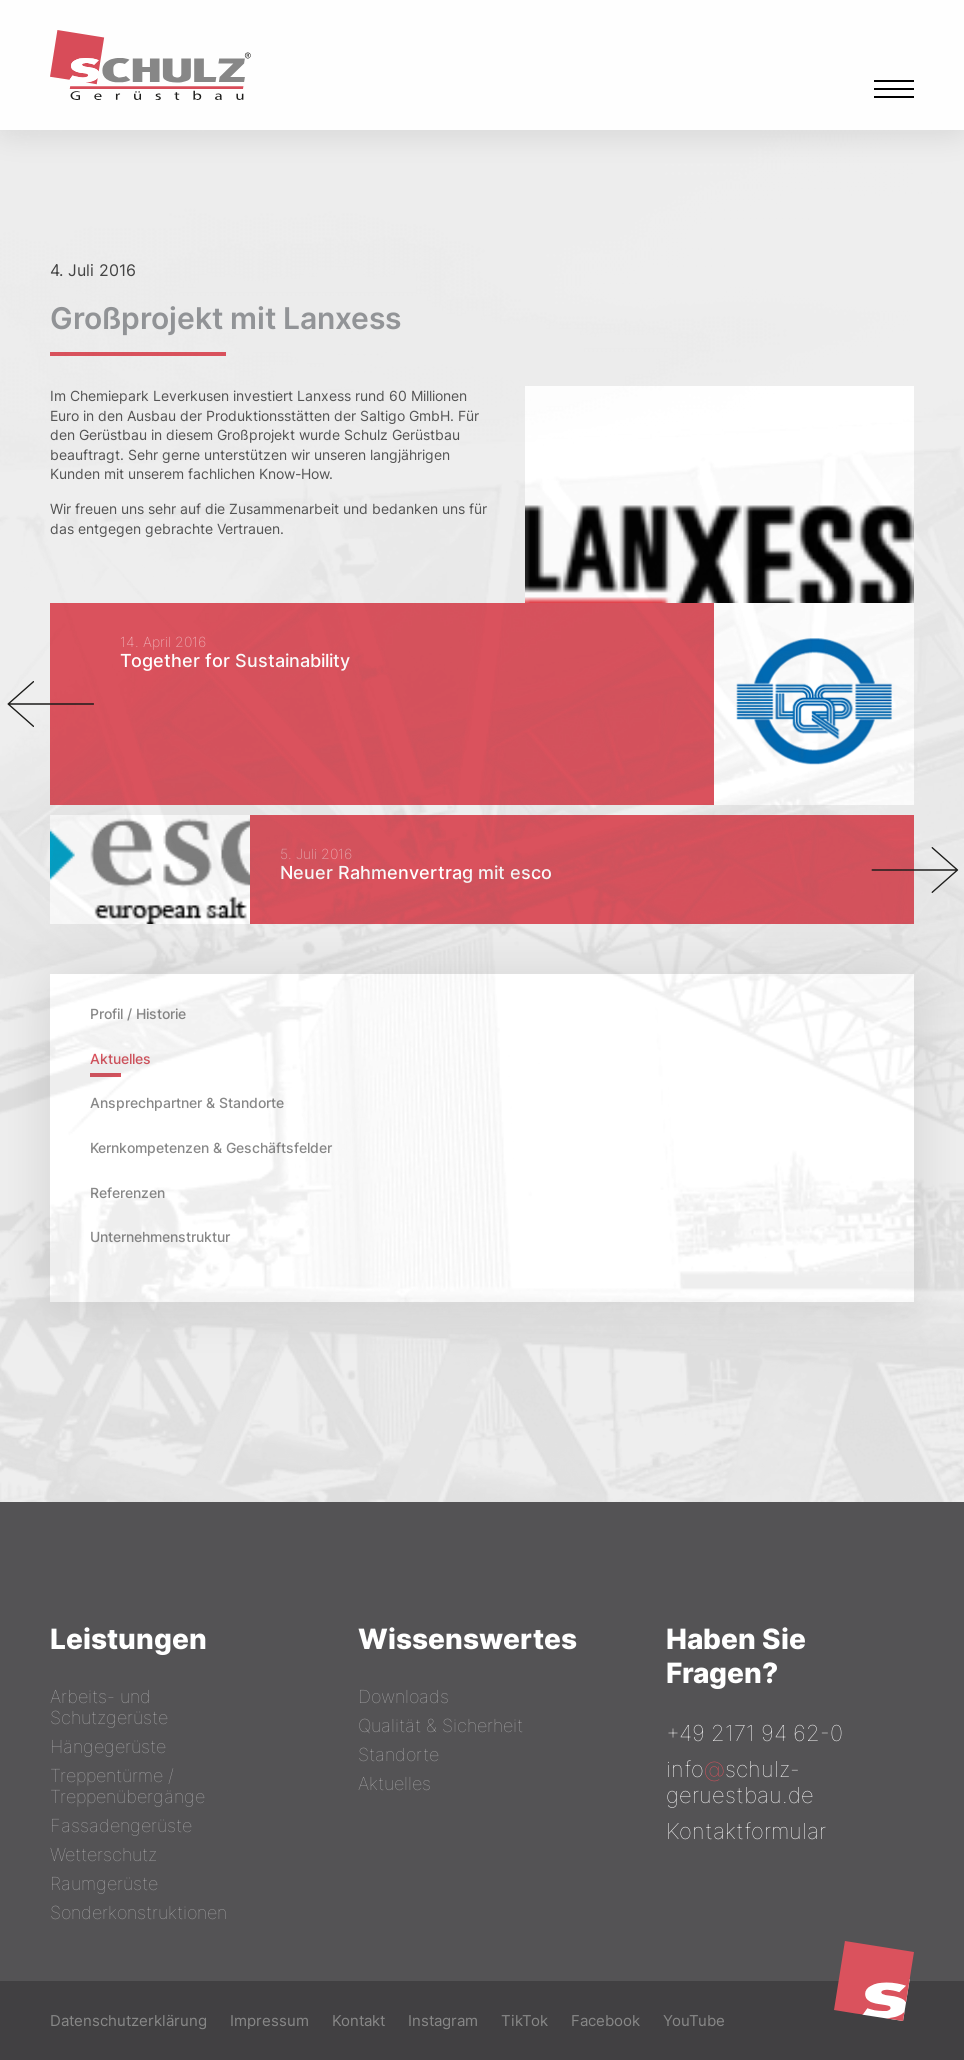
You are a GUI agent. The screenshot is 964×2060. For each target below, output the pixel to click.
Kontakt (358, 2020)
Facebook (605, 2020)
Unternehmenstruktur (160, 1236)
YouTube (694, 2020)
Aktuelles (120, 1058)
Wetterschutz (103, 1854)
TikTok (524, 2020)
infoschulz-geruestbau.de (740, 1782)
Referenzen (127, 1192)
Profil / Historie (138, 1013)
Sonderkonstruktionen (138, 1912)
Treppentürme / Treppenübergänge (127, 1786)
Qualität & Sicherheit (440, 1725)
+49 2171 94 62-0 (754, 1733)
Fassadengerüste (121, 1825)
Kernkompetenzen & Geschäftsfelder (211, 1147)
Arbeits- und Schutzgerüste (109, 1707)
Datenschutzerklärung (128, 2020)
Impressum (269, 2020)
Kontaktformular (746, 1831)
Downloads (403, 1696)
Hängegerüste (108, 1746)
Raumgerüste (104, 1883)
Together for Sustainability (235, 660)
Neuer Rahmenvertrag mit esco (416, 872)
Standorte (398, 1754)
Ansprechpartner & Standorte (187, 1102)
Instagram (443, 2020)
